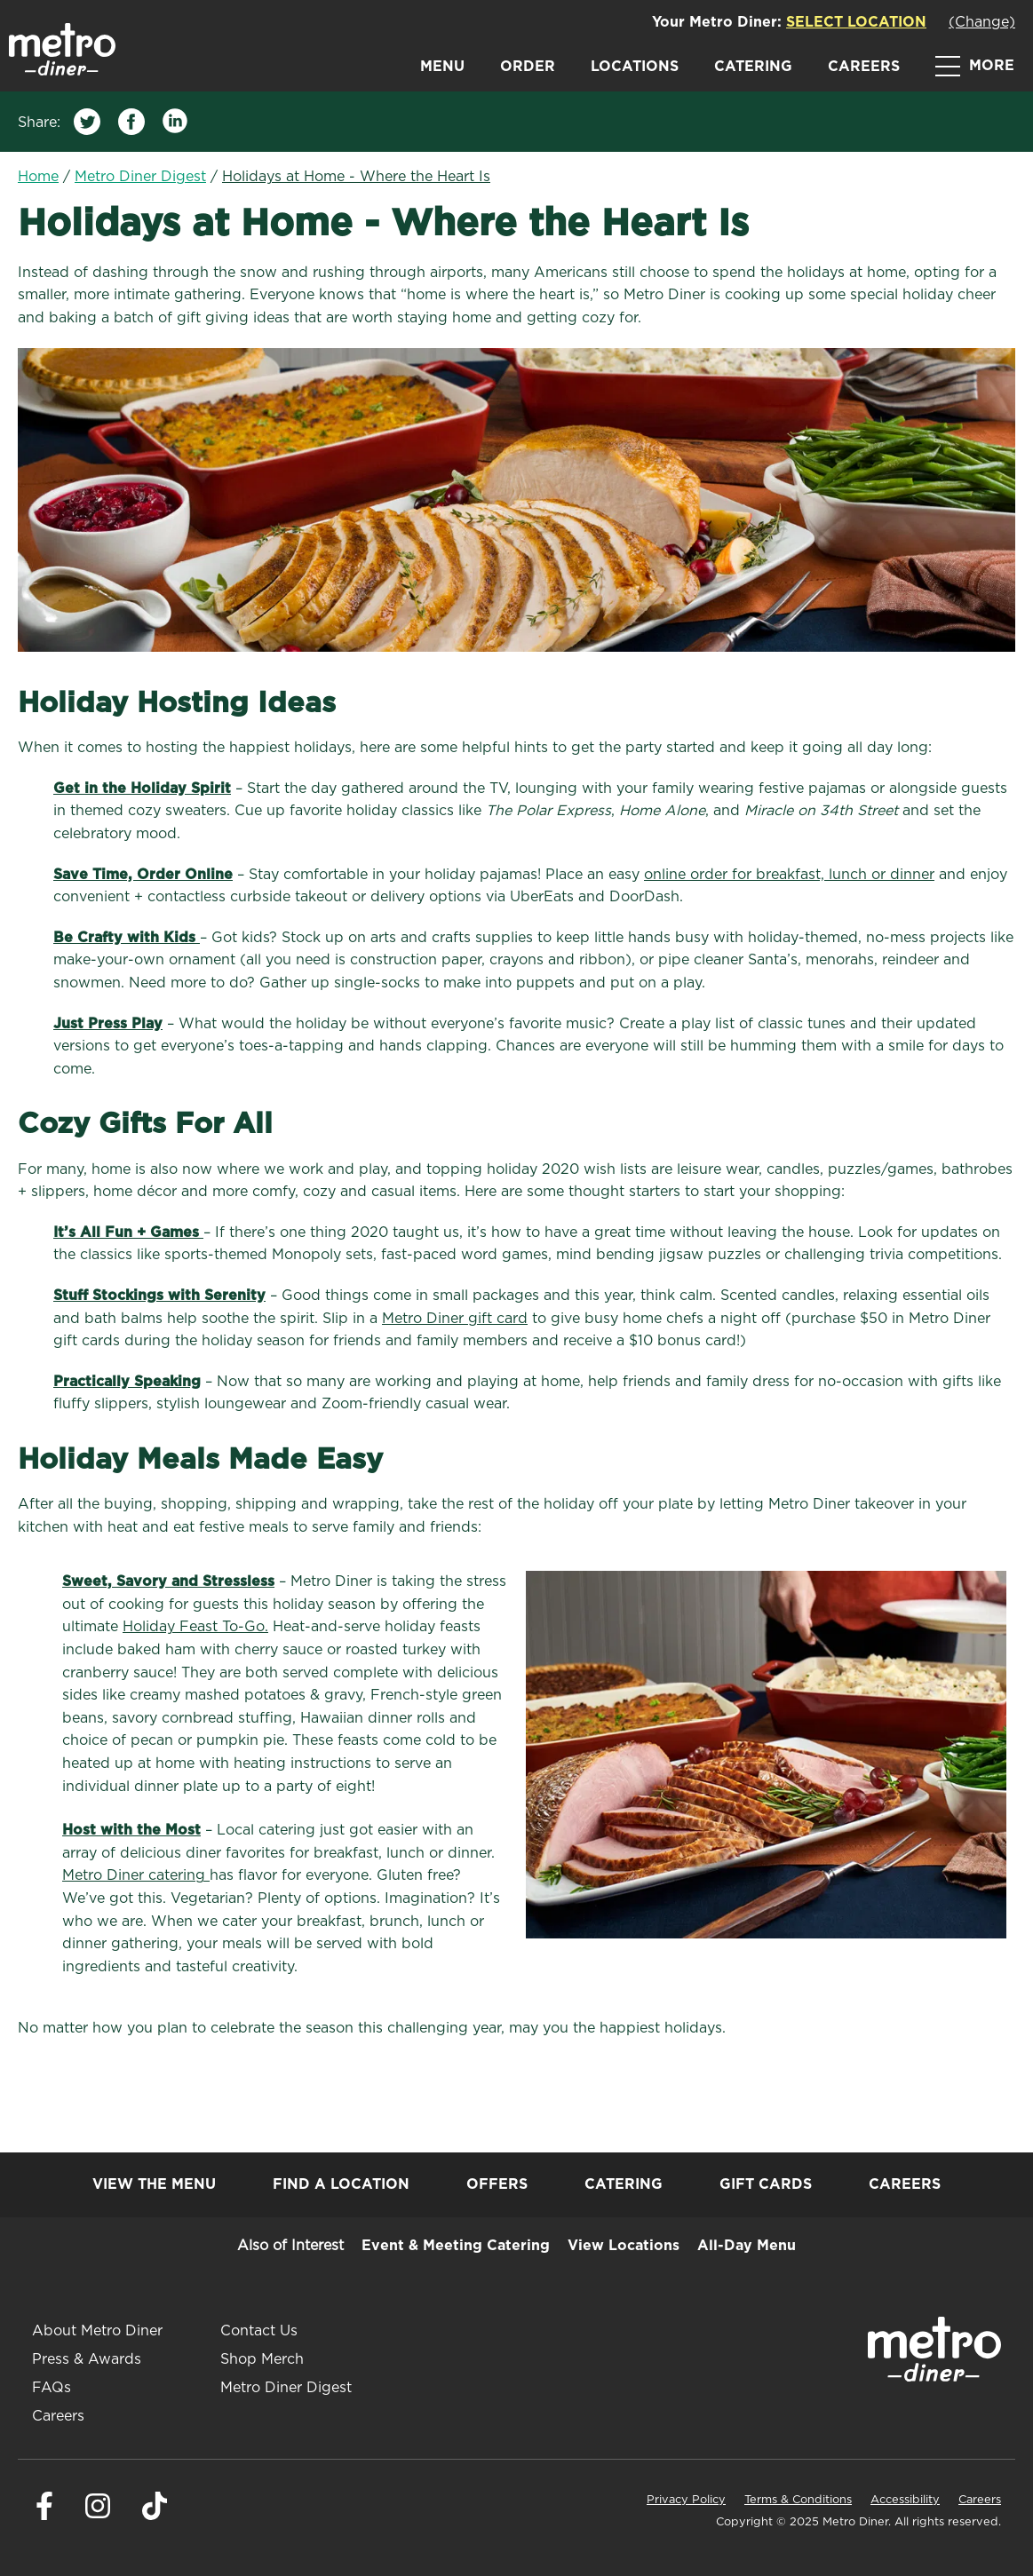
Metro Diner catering (133, 1875)
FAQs (51, 2388)
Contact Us (259, 2331)
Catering (753, 66)
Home (38, 177)
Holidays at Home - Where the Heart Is (356, 177)
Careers (864, 66)
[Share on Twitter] (87, 125)
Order (527, 66)
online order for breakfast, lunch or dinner (789, 875)
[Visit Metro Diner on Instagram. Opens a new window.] (97, 2516)
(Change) (982, 22)
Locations (635, 66)
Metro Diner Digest (140, 177)
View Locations (623, 2246)
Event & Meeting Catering (456, 2246)
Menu (442, 66)
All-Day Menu (746, 2246)
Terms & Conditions (798, 2500)
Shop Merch (262, 2359)
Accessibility (905, 2500)
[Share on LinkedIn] (176, 125)
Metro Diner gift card (455, 1319)
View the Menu (154, 2184)
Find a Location (341, 2184)
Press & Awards (86, 2359)
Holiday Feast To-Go (194, 1627)
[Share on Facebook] (131, 125)
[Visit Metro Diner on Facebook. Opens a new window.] (44, 2516)
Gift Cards (765, 2184)
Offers (497, 2184)
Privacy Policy (686, 2500)
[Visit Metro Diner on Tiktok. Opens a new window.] (154, 2516)
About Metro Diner (97, 2331)
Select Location (856, 22)
